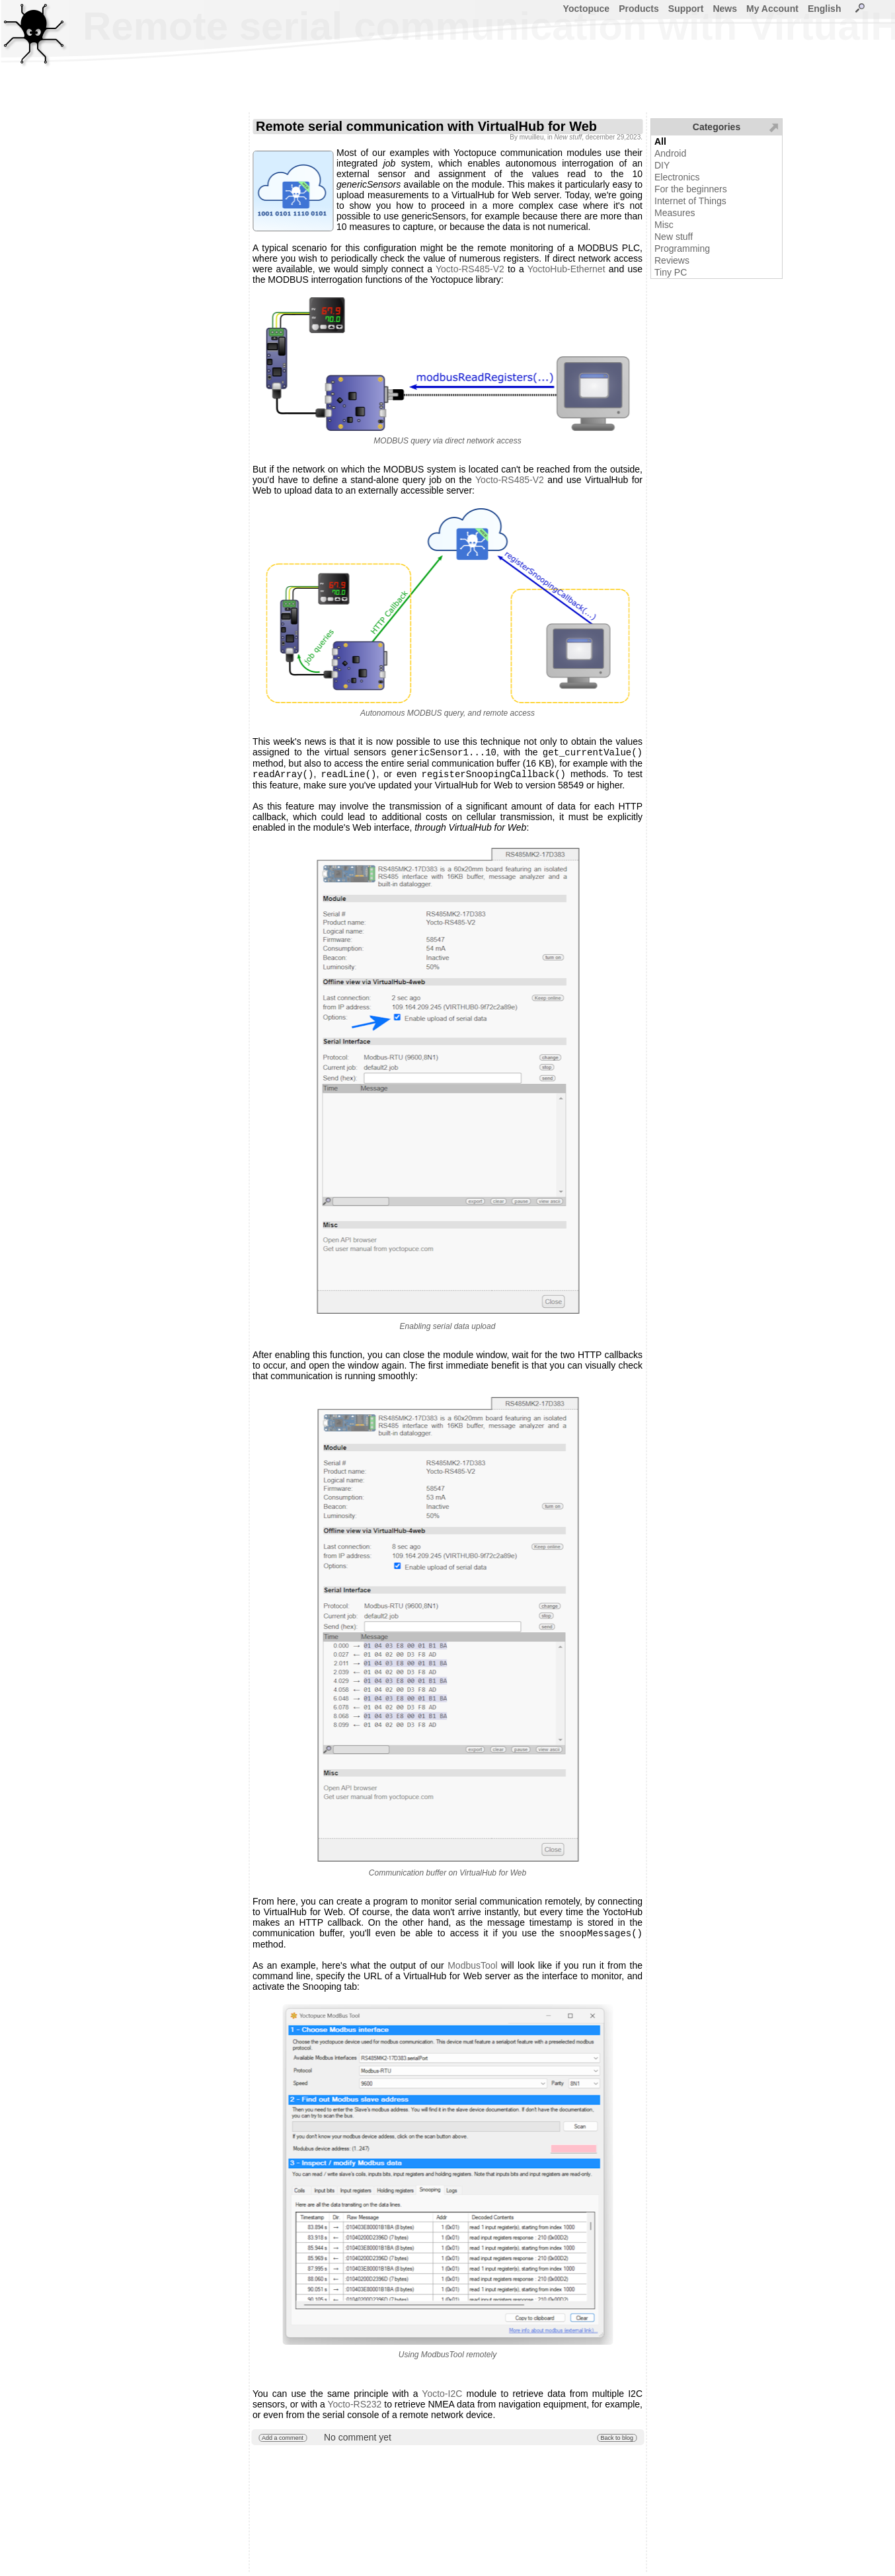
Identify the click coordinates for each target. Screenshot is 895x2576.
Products (639, 8)
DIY (662, 165)
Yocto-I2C (442, 2397)
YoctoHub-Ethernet (566, 269)
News (725, 8)
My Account (772, 8)
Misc (664, 224)
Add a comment (282, 2442)
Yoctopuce (586, 8)
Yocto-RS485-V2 (470, 269)
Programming (682, 248)
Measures (674, 213)
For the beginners (690, 189)
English (824, 8)
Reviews (671, 260)
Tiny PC (670, 272)
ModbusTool (473, 1969)
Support (686, 8)
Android (670, 153)
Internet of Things (690, 201)
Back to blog (616, 2442)
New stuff (673, 236)
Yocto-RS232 (354, 2408)
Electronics (676, 177)
